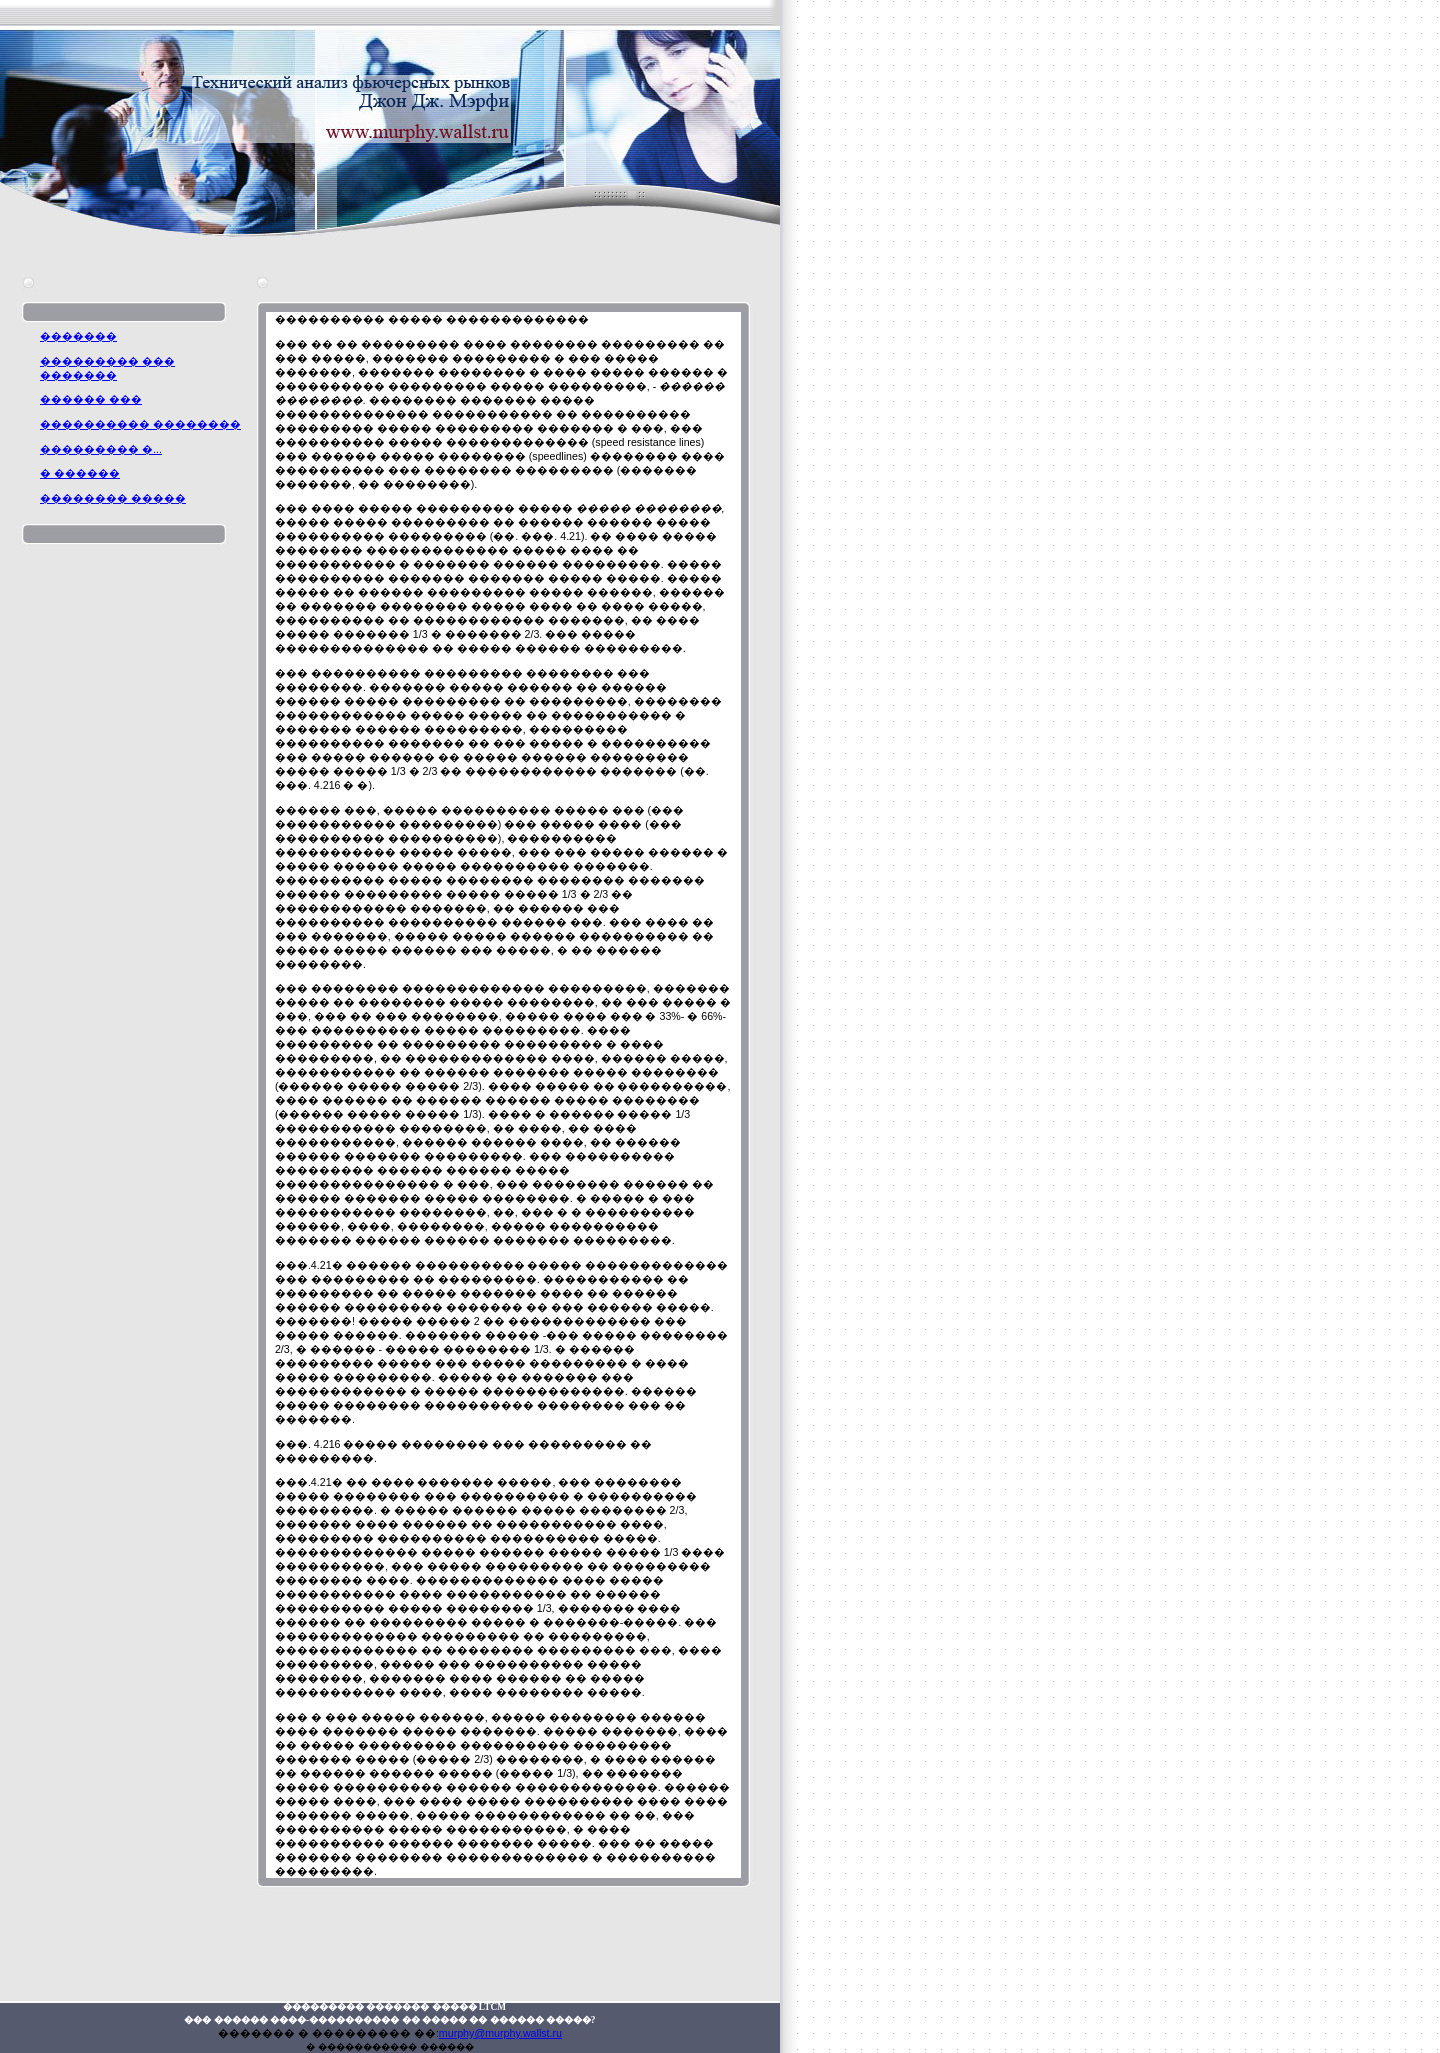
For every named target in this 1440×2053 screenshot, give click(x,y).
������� (78, 336)
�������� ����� (113, 498)
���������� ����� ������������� (432, 319)
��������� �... (101, 449)
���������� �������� (140, 424)
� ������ (80, 473)
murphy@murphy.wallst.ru (500, 2033)
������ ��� (91, 399)
